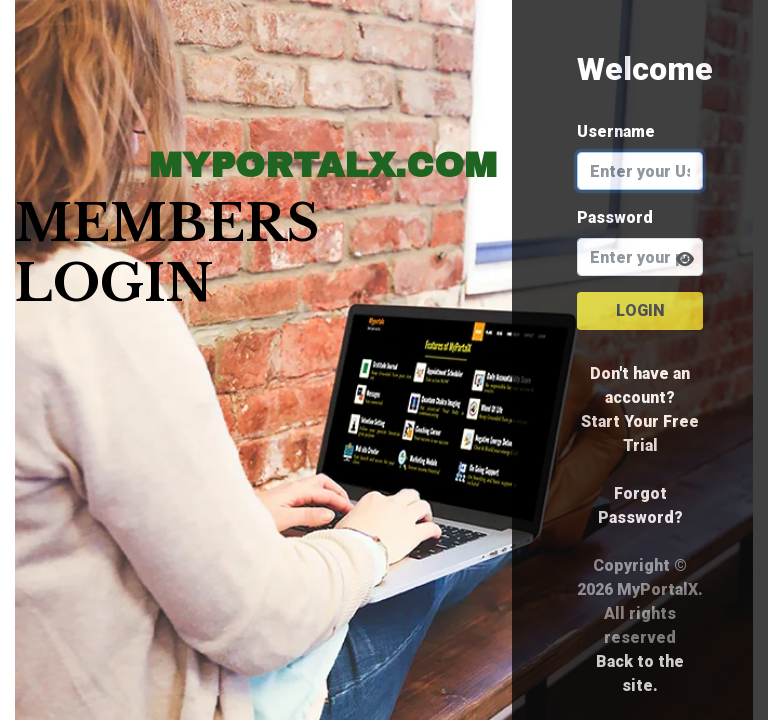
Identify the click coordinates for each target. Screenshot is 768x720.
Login (640, 310)
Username (616, 131)
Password (615, 217)
